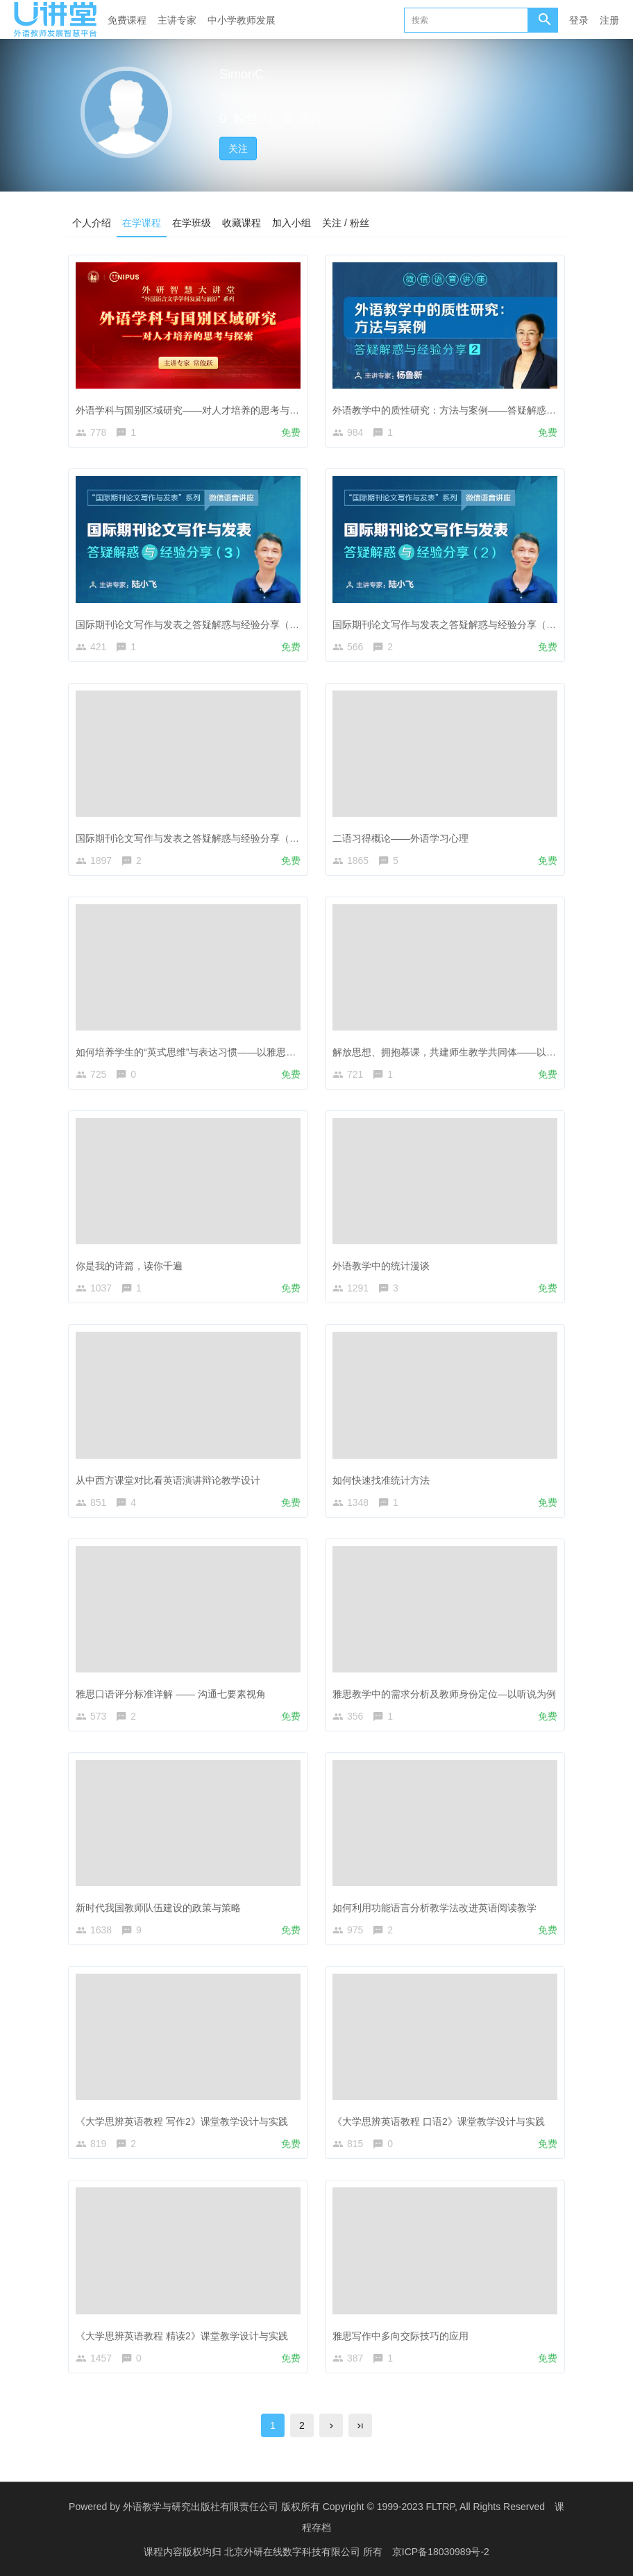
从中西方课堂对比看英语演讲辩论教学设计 (168, 1480)
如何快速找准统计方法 (381, 1480)
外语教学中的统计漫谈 (381, 1265)
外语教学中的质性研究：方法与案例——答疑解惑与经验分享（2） (476, 410)
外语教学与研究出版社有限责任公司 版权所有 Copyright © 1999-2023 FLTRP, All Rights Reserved (334, 2506)
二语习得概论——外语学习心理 (400, 838)
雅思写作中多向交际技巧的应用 (400, 2335)
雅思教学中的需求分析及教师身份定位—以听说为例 (444, 1694)
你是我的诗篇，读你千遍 (129, 1265)
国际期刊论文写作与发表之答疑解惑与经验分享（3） (190, 624)
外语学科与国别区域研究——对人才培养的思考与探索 (192, 410)
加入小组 (291, 222)
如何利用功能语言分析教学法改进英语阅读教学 (434, 1907)
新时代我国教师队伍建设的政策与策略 (158, 1907)
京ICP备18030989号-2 (440, 2551)
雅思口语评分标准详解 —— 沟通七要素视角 (171, 1694)
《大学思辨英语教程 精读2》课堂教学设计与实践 (182, 2335)
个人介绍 (91, 222)
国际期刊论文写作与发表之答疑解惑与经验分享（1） (190, 838)
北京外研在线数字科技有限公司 (293, 2551)
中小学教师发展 (242, 20)
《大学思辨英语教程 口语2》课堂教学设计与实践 (438, 2121)
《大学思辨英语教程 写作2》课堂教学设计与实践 (182, 2121)
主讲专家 (177, 20)
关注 (238, 148)
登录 (579, 20)
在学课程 (141, 222)
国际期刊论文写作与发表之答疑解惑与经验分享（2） (447, 624)
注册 (609, 20)
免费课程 (127, 20)
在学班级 (191, 222)
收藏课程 (241, 222)
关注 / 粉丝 (345, 222)
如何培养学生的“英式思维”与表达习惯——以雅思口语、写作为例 (215, 1052)
